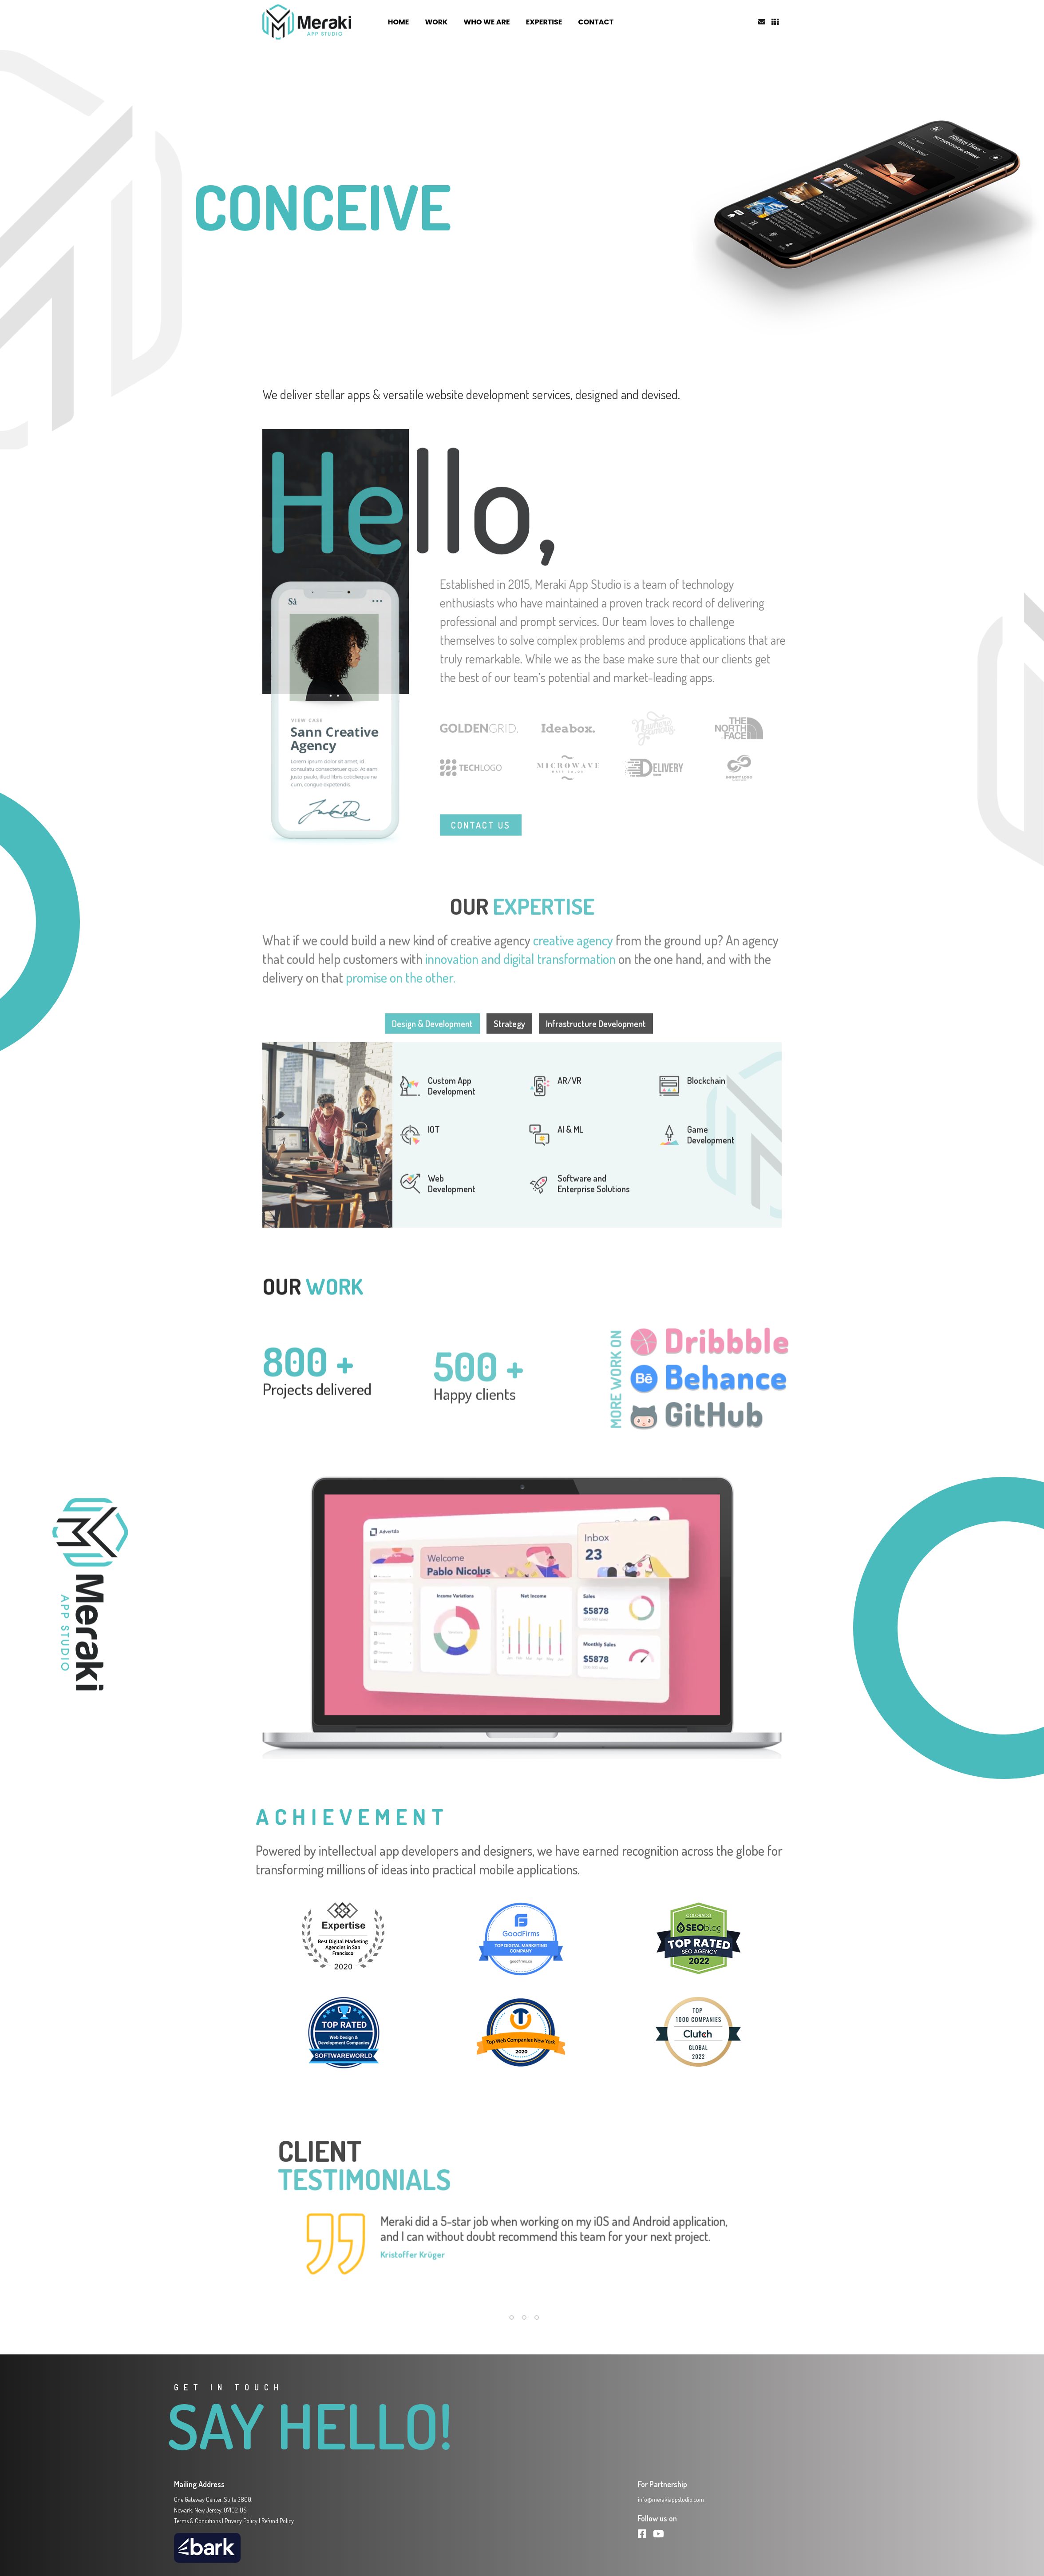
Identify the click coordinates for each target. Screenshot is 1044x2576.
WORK (436, 22)
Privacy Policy (241, 2520)
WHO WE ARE (486, 22)
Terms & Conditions (197, 2520)
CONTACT (596, 22)
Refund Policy (277, 2520)
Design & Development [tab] (432, 1054)
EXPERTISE (544, 22)
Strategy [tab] (509, 1054)
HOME (398, 22)
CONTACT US (480, 855)
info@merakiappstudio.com (671, 2499)
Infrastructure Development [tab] (596, 1054)
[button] (508, 2331)
